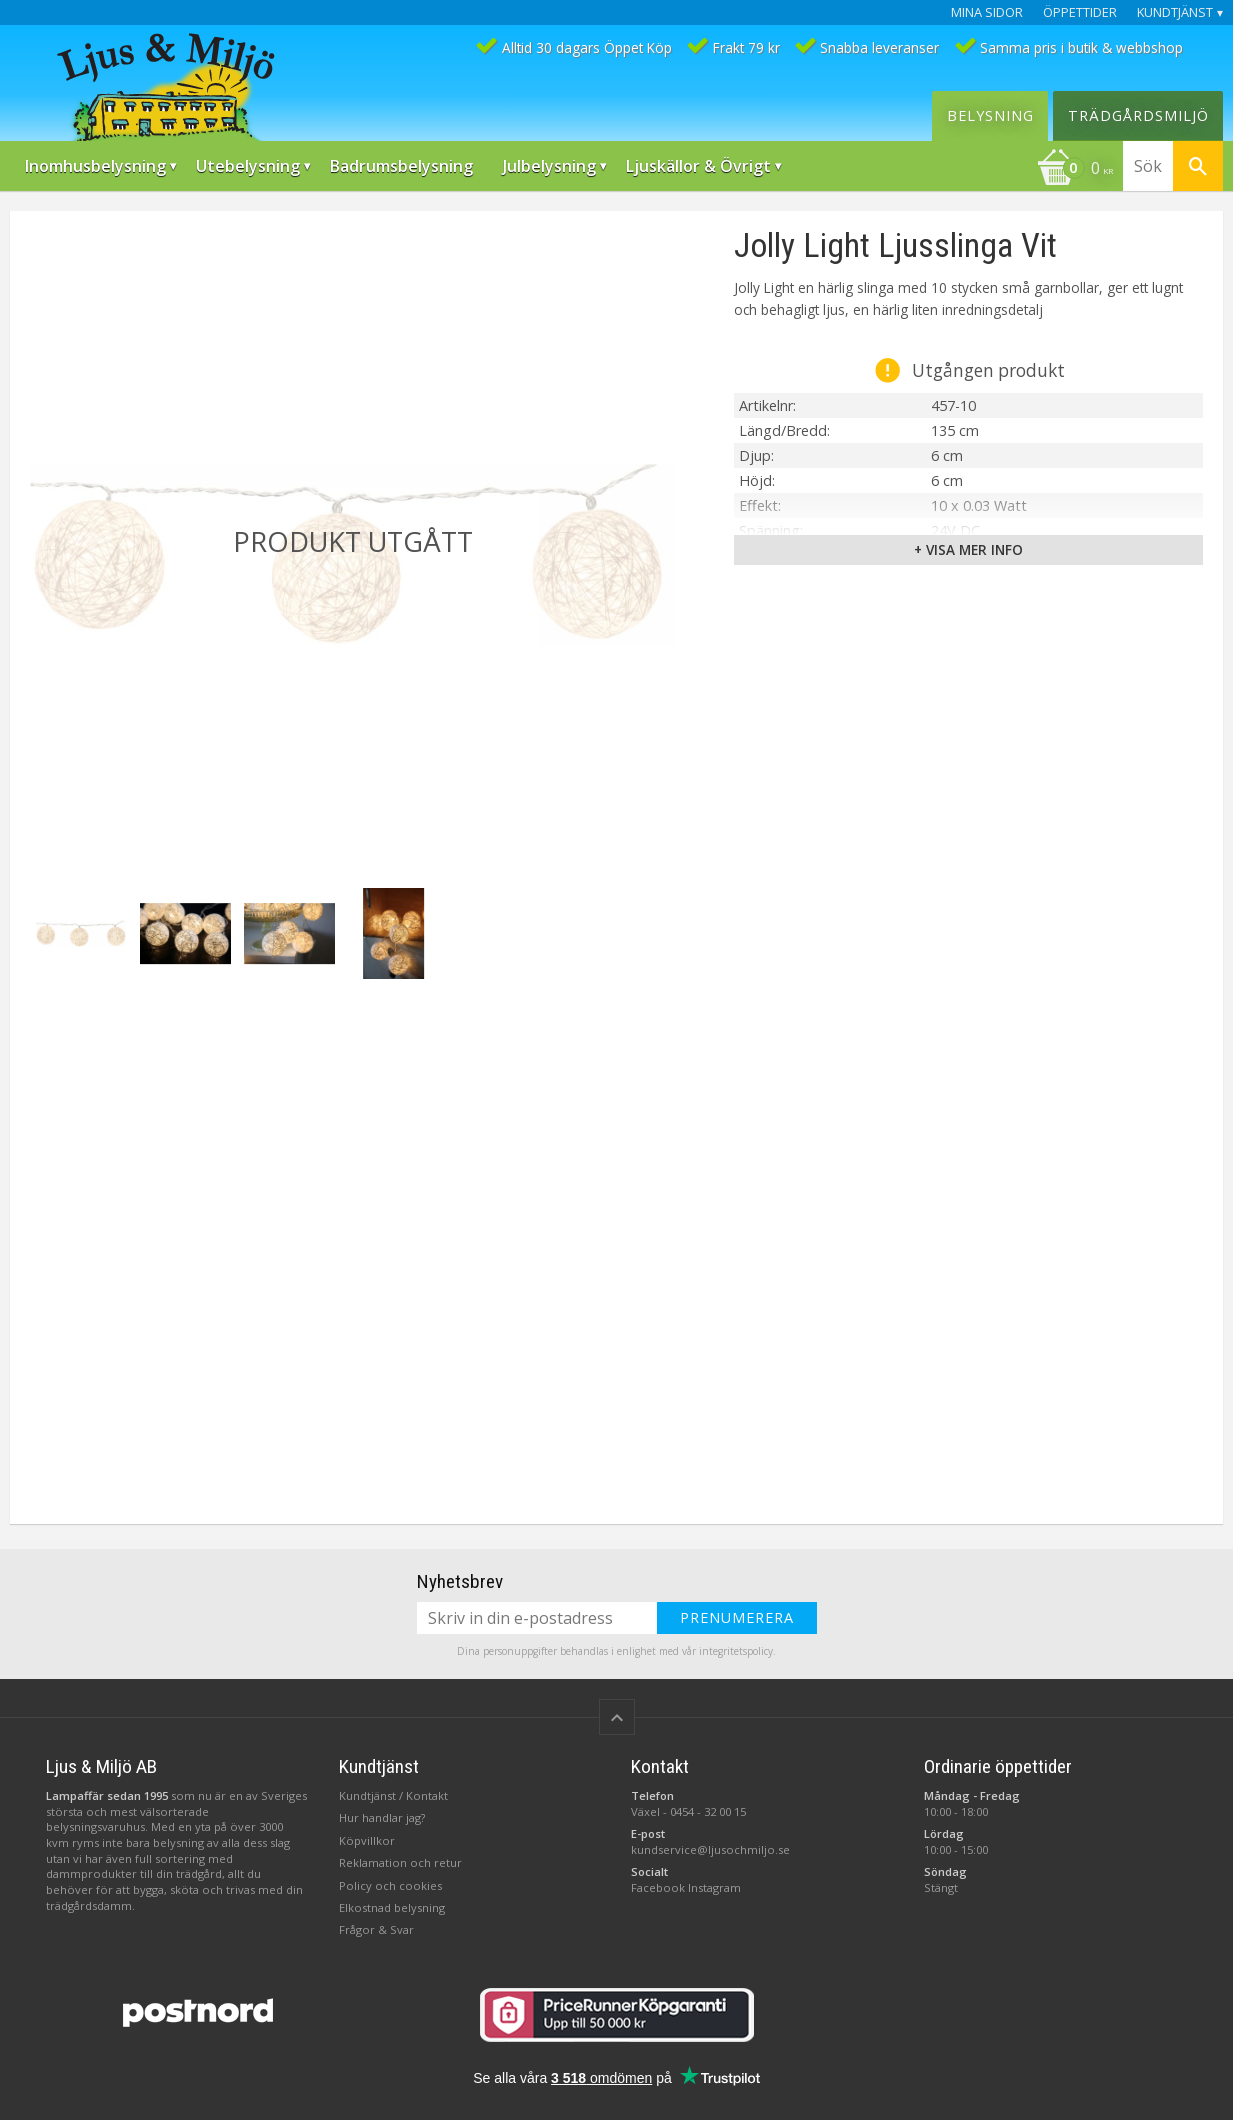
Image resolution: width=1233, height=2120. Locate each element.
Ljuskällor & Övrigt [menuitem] (698, 166)
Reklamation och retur (400, 1862)
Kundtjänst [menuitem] (1175, 12)
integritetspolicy (736, 1651)
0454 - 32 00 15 (708, 1811)
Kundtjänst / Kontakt (393, 1795)
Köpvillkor (367, 1840)
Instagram (714, 1887)
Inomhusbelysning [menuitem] (95, 166)
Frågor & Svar (376, 1929)
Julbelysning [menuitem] (549, 166)
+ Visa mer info (968, 549)
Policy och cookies (390, 1885)
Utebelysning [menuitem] (248, 166)
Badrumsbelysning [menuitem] (401, 166)
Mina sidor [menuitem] (987, 12)
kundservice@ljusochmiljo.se (710, 1849)
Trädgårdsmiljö (1138, 115)
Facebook (658, 1887)
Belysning (990, 115)
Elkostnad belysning (392, 1907)
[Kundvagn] (1075, 170)
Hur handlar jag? (382, 1817)
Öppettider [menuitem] (1080, 12)
